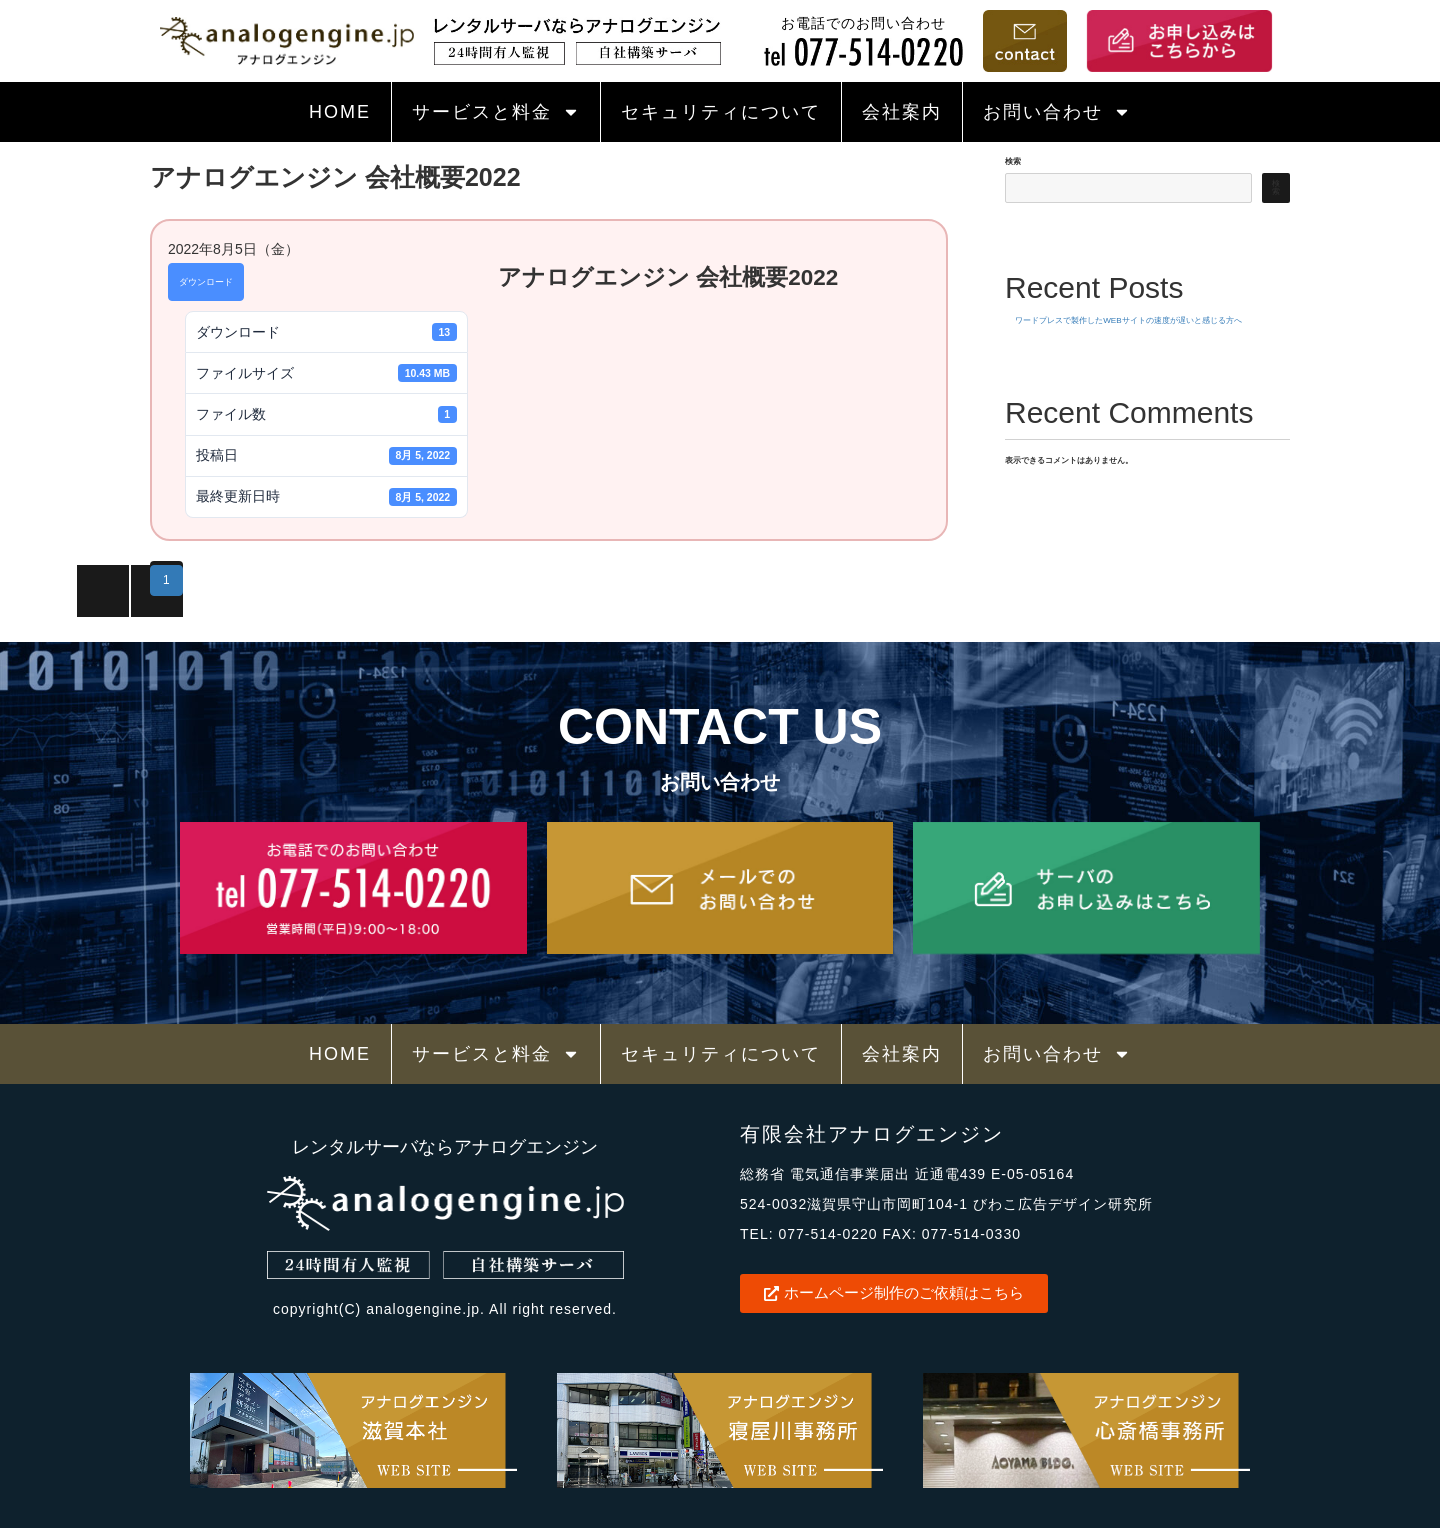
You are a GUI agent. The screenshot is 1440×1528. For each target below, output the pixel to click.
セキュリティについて (721, 112)
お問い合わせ (1057, 112)
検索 (1013, 161)
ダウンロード (206, 282)
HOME (340, 112)
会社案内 (902, 112)
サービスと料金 (496, 112)
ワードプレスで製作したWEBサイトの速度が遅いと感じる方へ (1128, 320)
